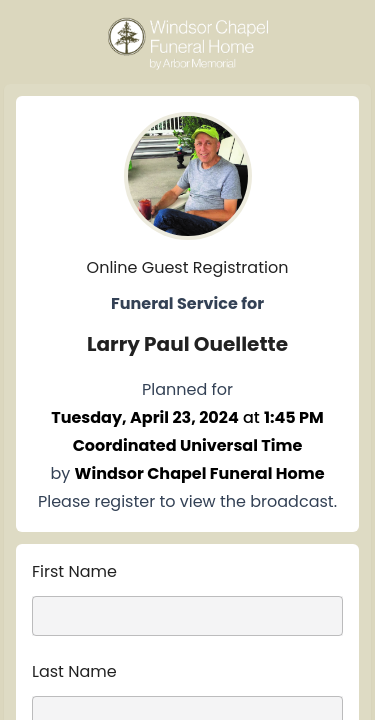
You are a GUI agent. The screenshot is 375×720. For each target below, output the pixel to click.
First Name (74, 571)
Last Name (74, 671)
